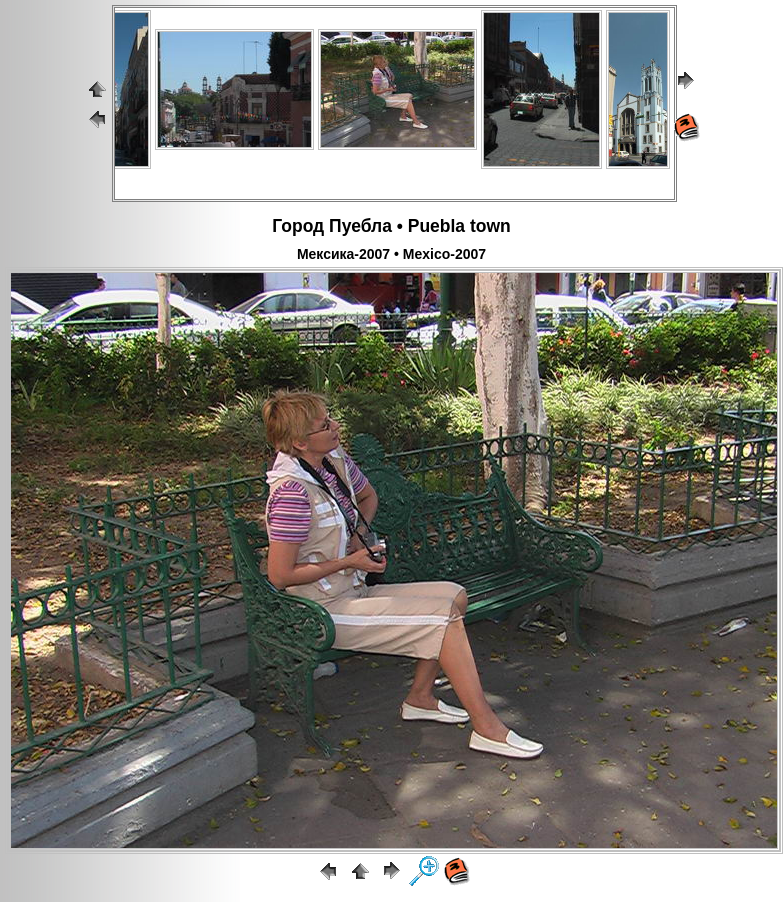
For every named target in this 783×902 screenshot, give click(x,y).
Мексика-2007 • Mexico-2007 (391, 254)
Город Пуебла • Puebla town (391, 226)
